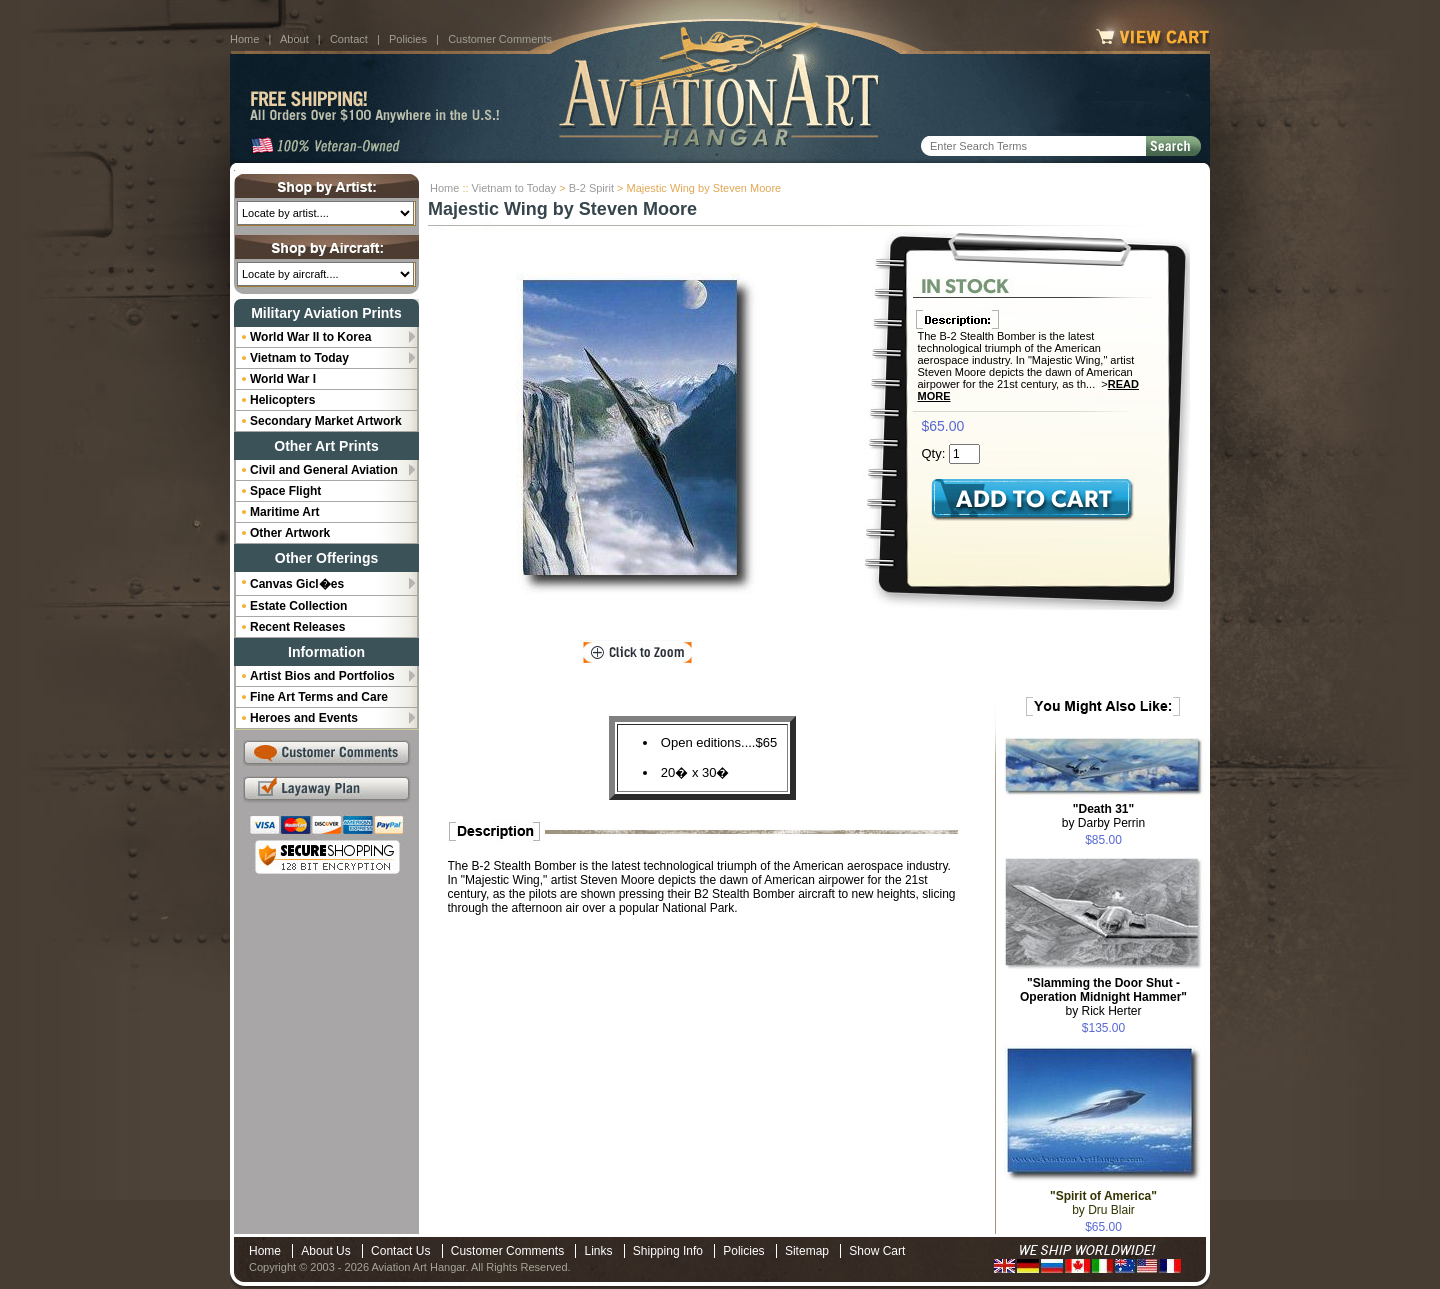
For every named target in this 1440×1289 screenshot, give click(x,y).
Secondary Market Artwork (326, 421)
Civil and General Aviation (324, 470)
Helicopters (282, 400)
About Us (325, 1251)
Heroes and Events (304, 718)
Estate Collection (298, 606)
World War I (283, 379)
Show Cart (877, 1251)
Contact (349, 39)
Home (244, 39)
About (294, 39)
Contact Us (400, 1251)
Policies (408, 39)
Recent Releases (297, 627)
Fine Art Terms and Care (319, 697)
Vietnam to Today (514, 188)
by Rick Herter (1103, 997)
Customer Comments (500, 39)
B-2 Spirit (591, 188)
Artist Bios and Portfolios (322, 676)
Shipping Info (668, 1251)
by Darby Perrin (1103, 816)
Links (598, 1251)
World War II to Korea (310, 337)
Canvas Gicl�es (297, 584)
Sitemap (807, 1251)
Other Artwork (290, 533)
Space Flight (285, 491)
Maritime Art (285, 512)
